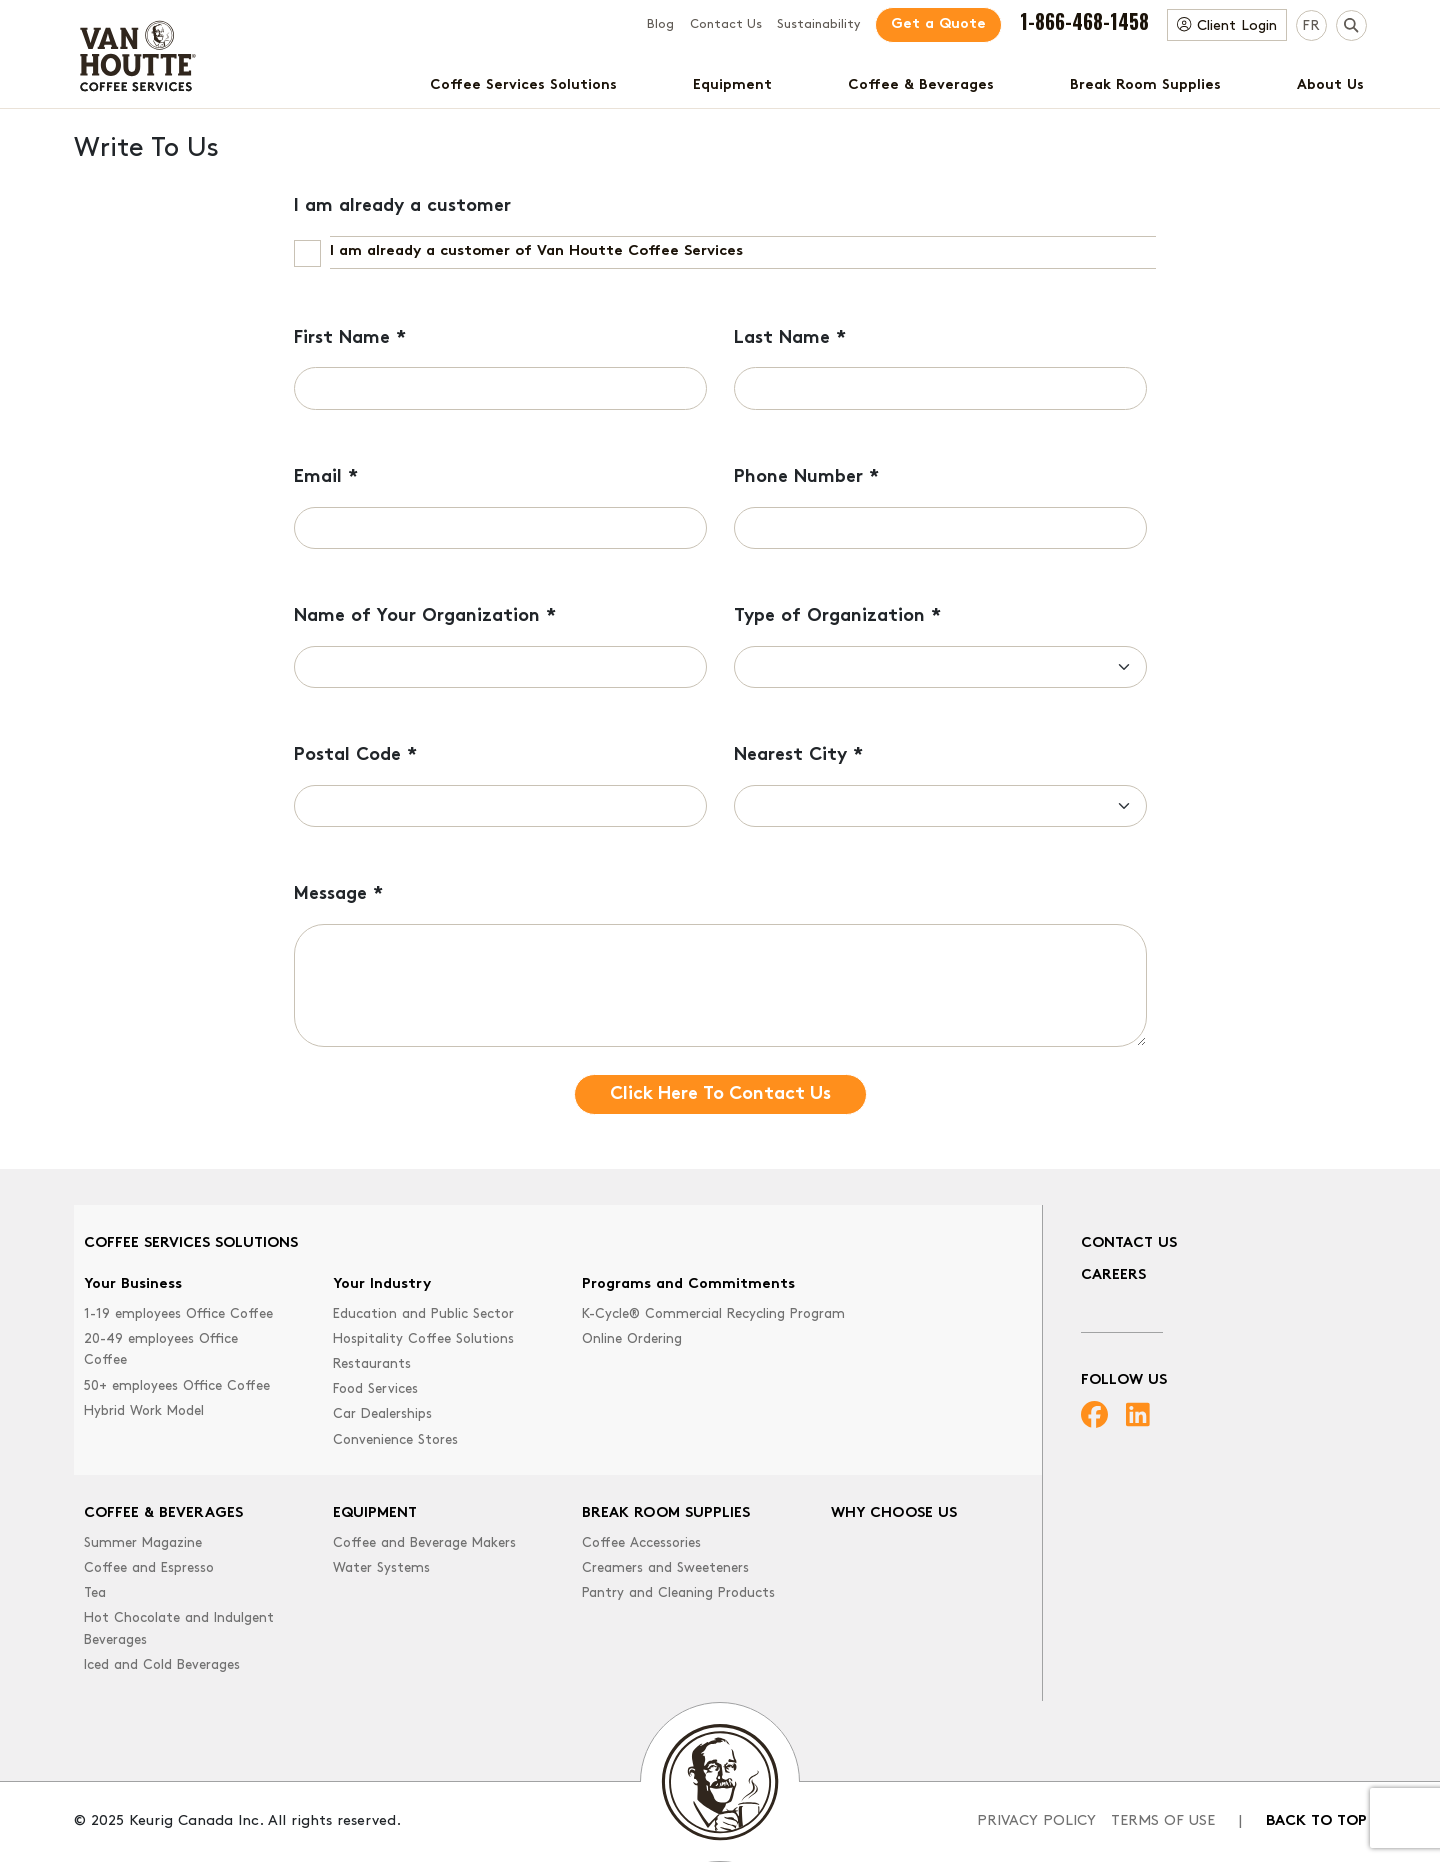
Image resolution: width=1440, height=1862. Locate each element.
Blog (660, 25)
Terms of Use (1163, 1821)
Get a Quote (938, 24)
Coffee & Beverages (921, 85)
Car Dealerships (382, 1414)
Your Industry (382, 1284)
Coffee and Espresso (149, 1568)
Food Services (375, 1389)
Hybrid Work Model (144, 1411)
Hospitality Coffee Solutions (423, 1339)
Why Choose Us (894, 1513)
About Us (1330, 85)
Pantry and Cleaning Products (678, 1593)
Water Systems (381, 1568)
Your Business (133, 1284)
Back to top (1316, 1821)
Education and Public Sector (423, 1314)
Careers (1113, 1275)
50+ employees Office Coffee (177, 1386)
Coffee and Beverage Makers (424, 1543)
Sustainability (818, 25)
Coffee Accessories (641, 1543)
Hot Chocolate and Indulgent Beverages (179, 1629)
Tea (95, 1593)
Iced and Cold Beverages (162, 1665)
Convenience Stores (395, 1440)
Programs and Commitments (688, 1284)
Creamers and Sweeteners (665, 1568)
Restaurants (372, 1364)
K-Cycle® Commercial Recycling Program (713, 1314)
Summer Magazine (143, 1543)
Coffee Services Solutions (523, 85)
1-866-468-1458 (1084, 21)
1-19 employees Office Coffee (178, 1314)
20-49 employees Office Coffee (161, 1350)
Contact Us (726, 25)
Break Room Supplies (1145, 85)
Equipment (732, 85)
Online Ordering (632, 1339)
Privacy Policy (1036, 1821)
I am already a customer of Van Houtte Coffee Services (536, 251)
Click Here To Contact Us (720, 1094)
